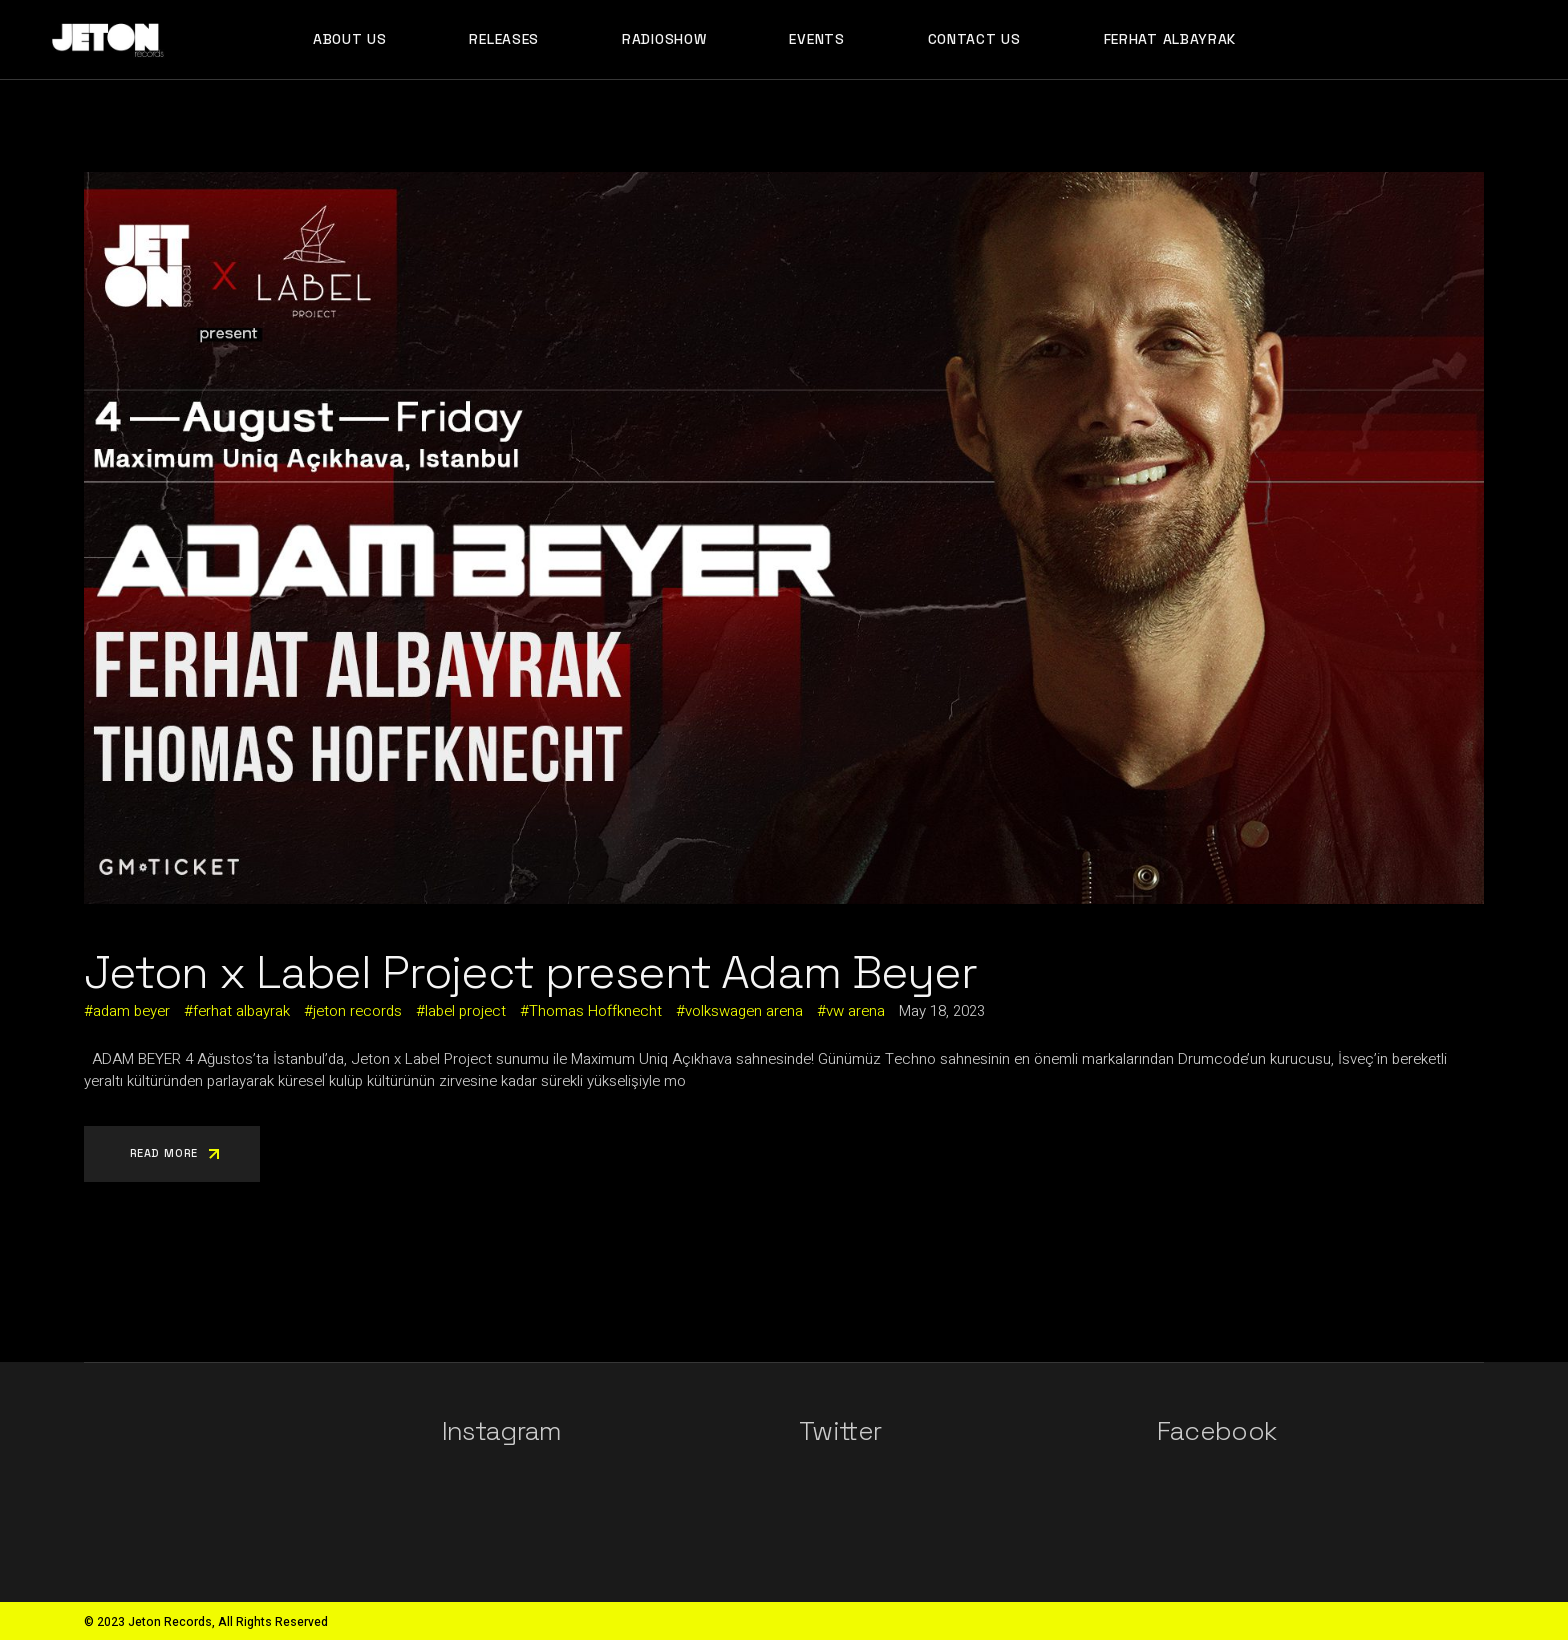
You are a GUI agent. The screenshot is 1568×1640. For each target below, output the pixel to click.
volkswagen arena (744, 1011)
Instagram (502, 1431)
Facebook (1217, 1431)
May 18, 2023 (942, 1011)
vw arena (855, 1011)
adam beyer (131, 1011)
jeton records (357, 1011)
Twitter (840, 1431)
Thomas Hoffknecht (595, 1011)
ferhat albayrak (241, 1011)
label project (465, 1011)
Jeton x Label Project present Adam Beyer (530, 972)
